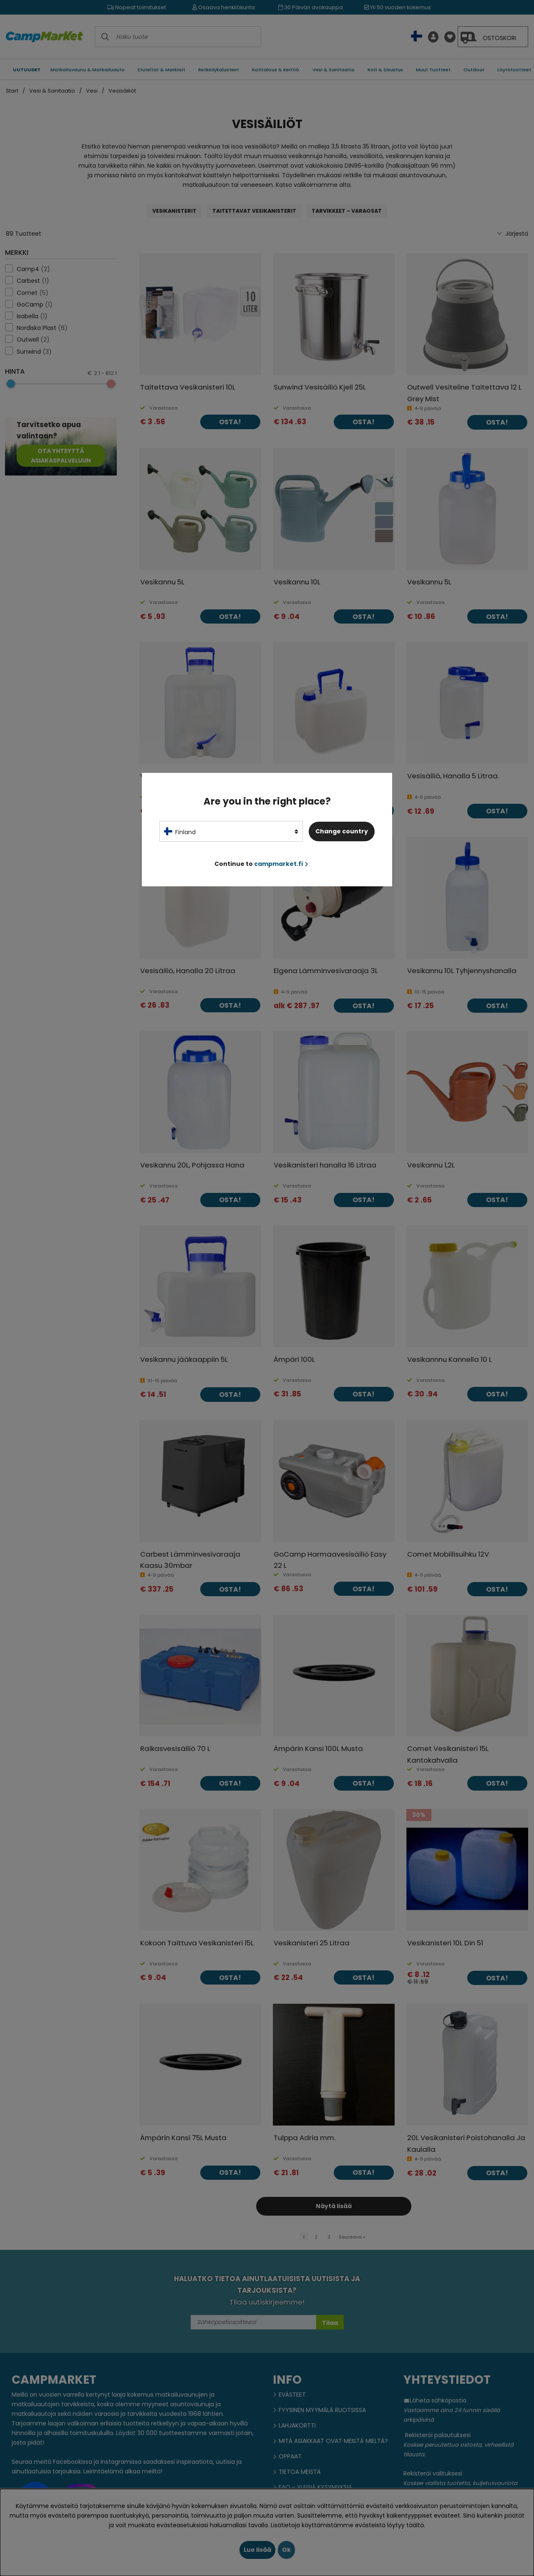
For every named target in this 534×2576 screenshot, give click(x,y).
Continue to (261, 864)
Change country (341, 831)
